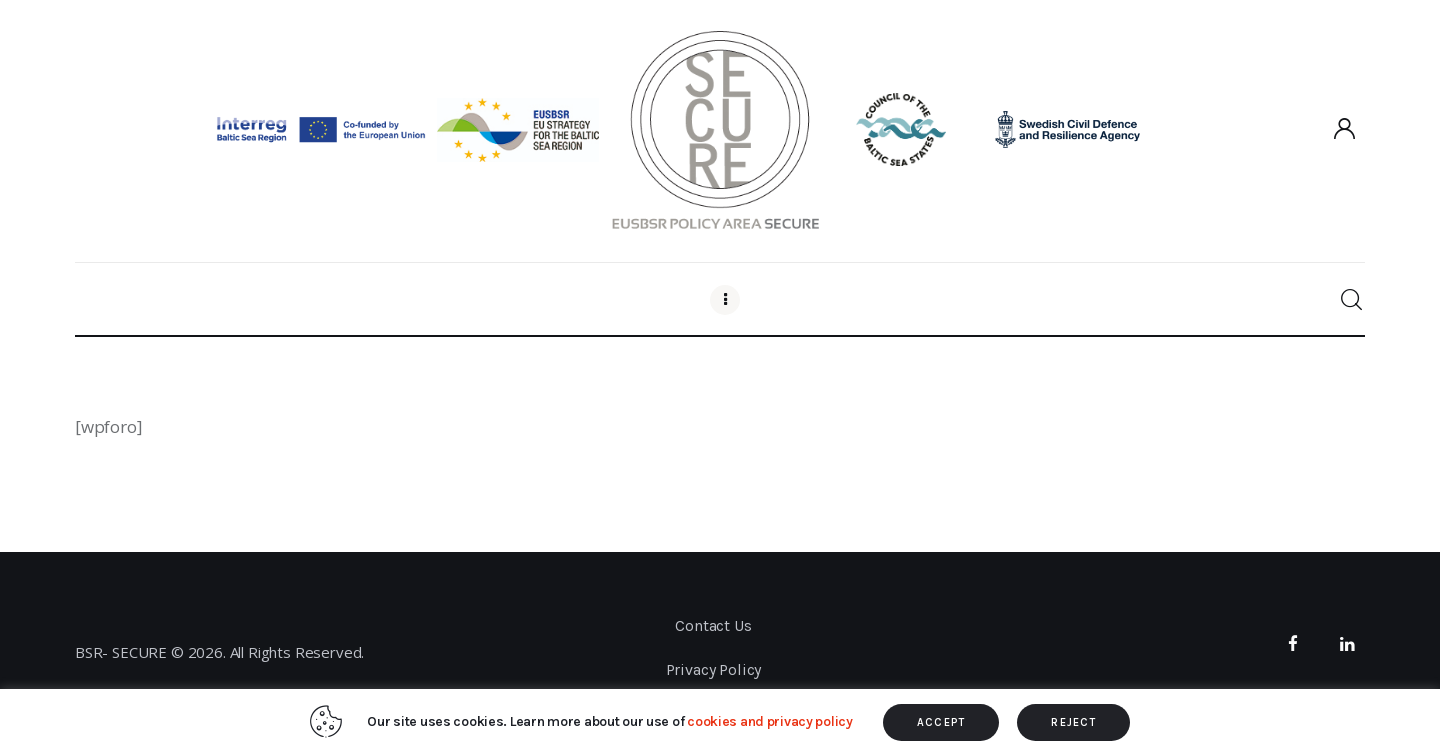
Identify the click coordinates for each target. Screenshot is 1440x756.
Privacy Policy (714, 669)
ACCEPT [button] (941, 722)
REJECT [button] (1073, 722)
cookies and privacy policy (770, 721)
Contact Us (713, 625)
